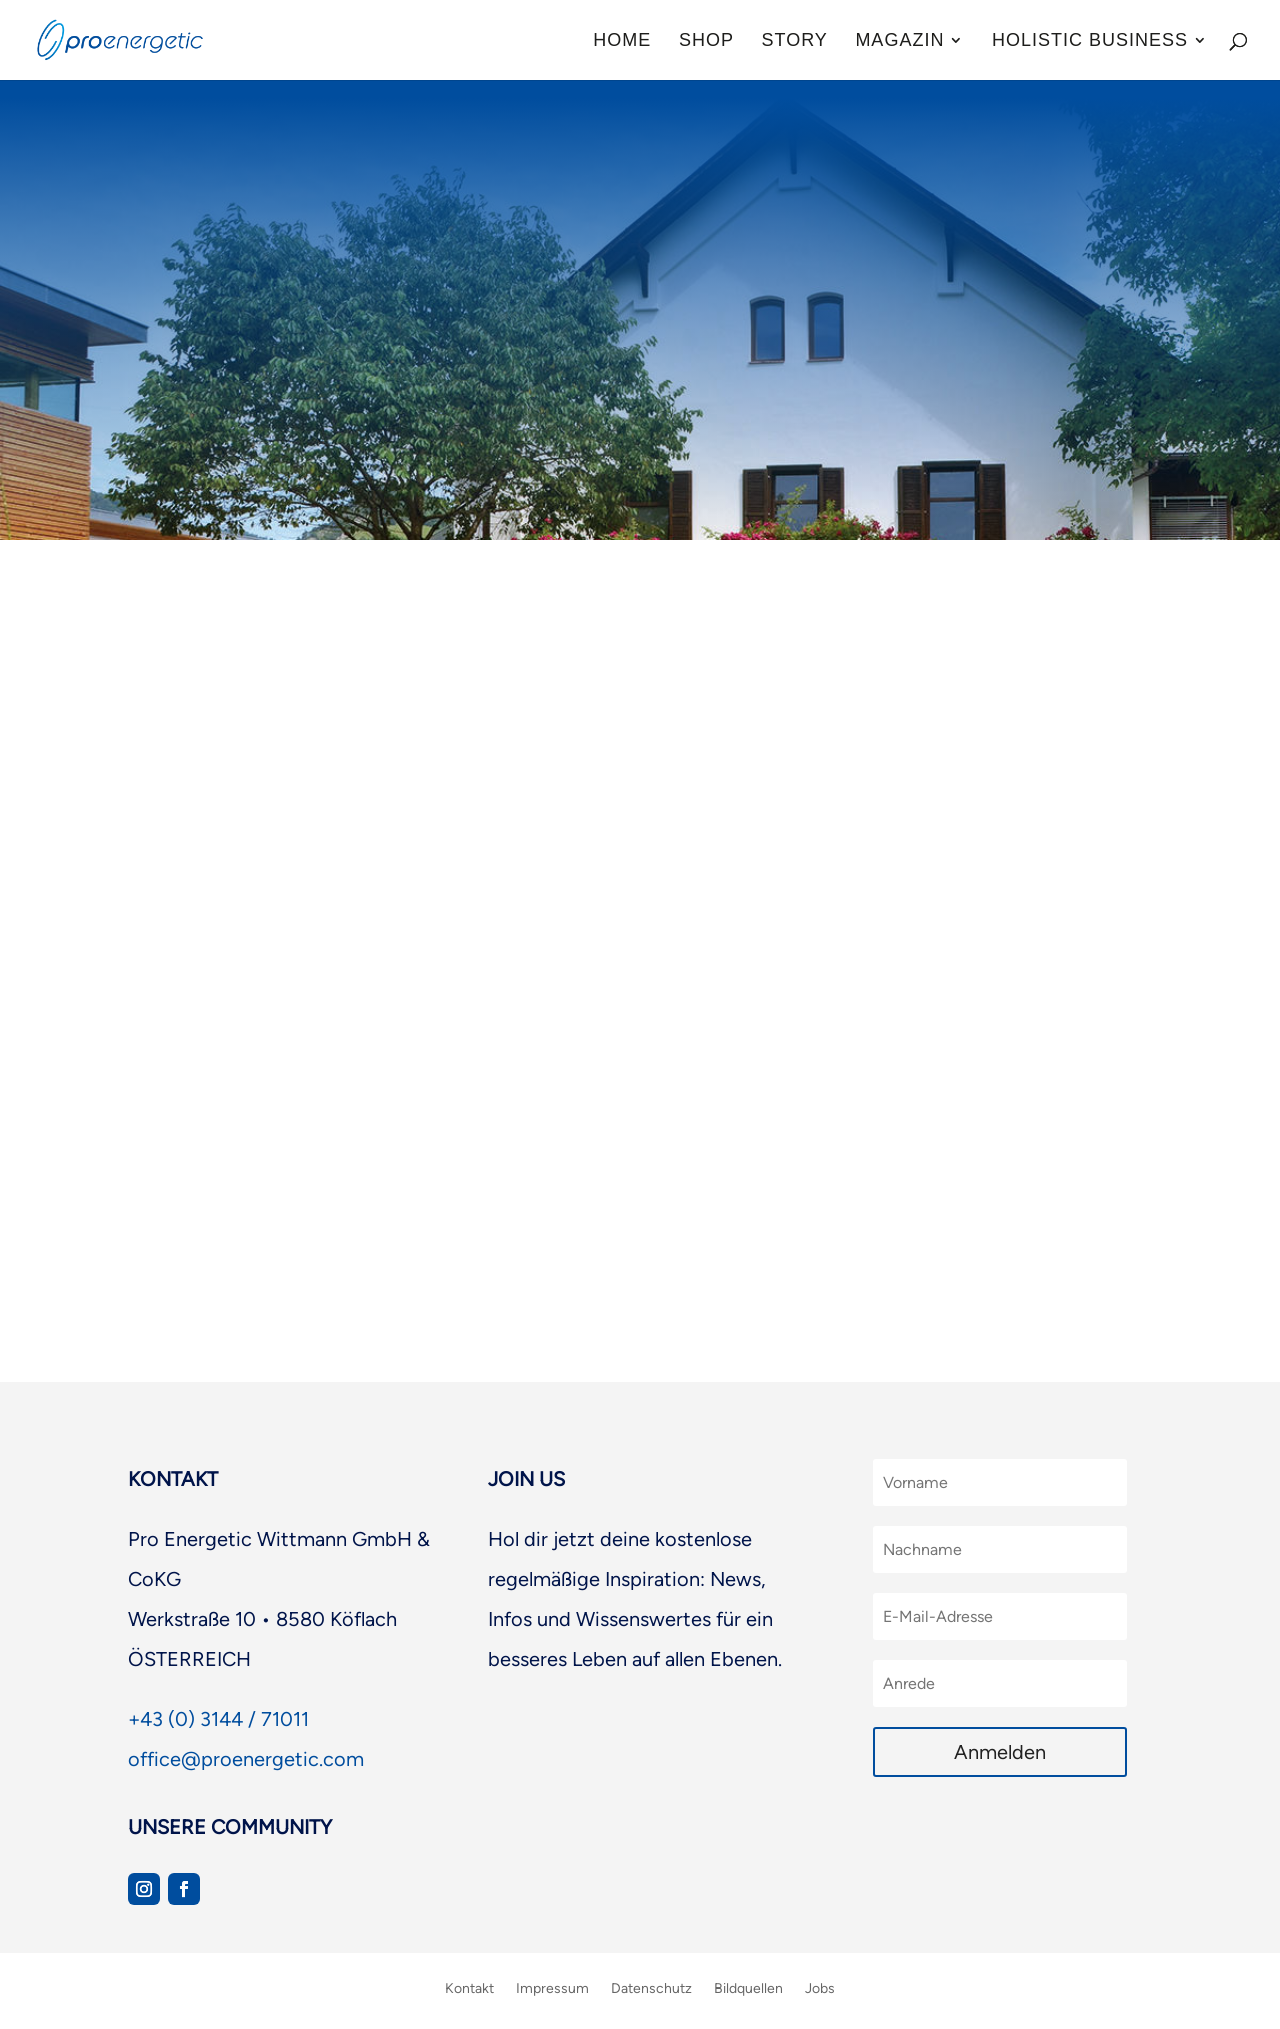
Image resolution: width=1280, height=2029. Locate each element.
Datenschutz (651, 1988)
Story (794, 41)
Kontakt (469, 1988)
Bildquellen (748, 1988)
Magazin (899, 41)
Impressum (552, 1988)
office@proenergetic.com (246, 1759)
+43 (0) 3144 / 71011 (218, 1719)
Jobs (820, 1988)
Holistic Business (1090, 41)
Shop (706, 41)
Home (622, 41)
